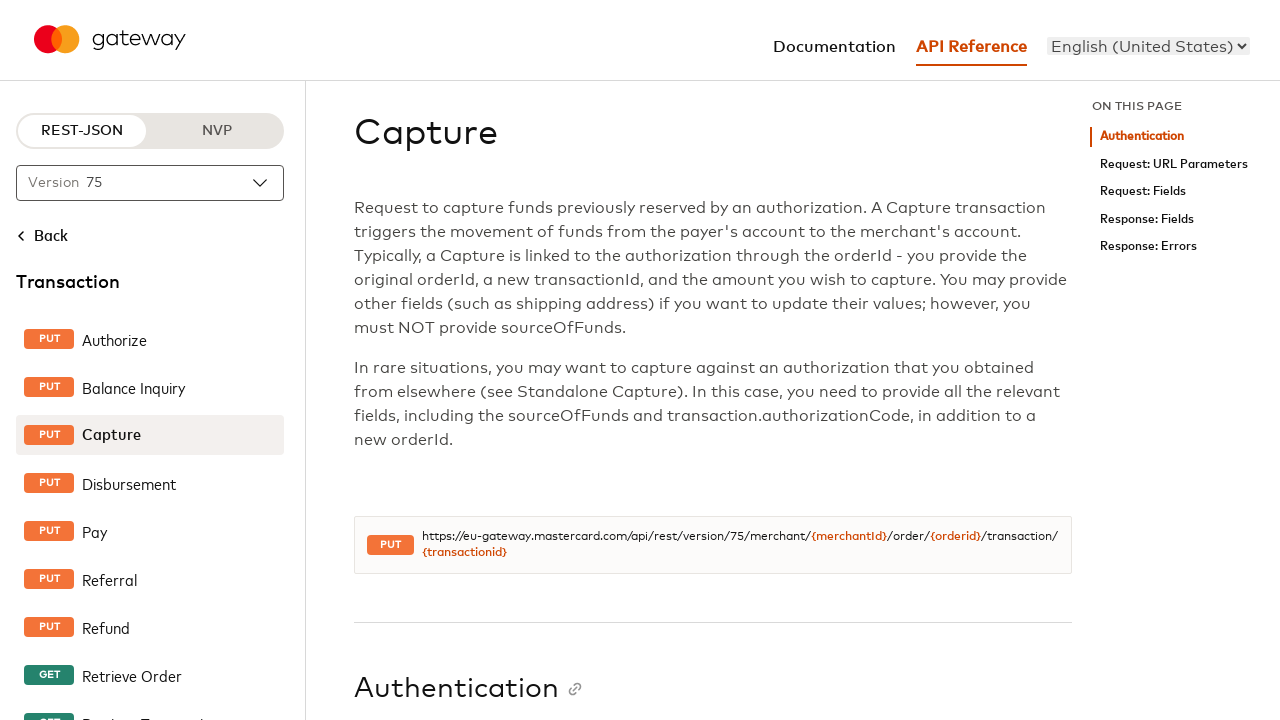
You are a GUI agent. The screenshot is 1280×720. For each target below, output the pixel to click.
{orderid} (955, 537)
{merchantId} (849, 537)
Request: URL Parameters (1174, 164)
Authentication (1142, 136)
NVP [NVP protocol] (217, 131)
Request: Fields (1143, 191)
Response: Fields (1147, 219)
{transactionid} (464, 553)
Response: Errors (1148, 246)
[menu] (1148, 46)
